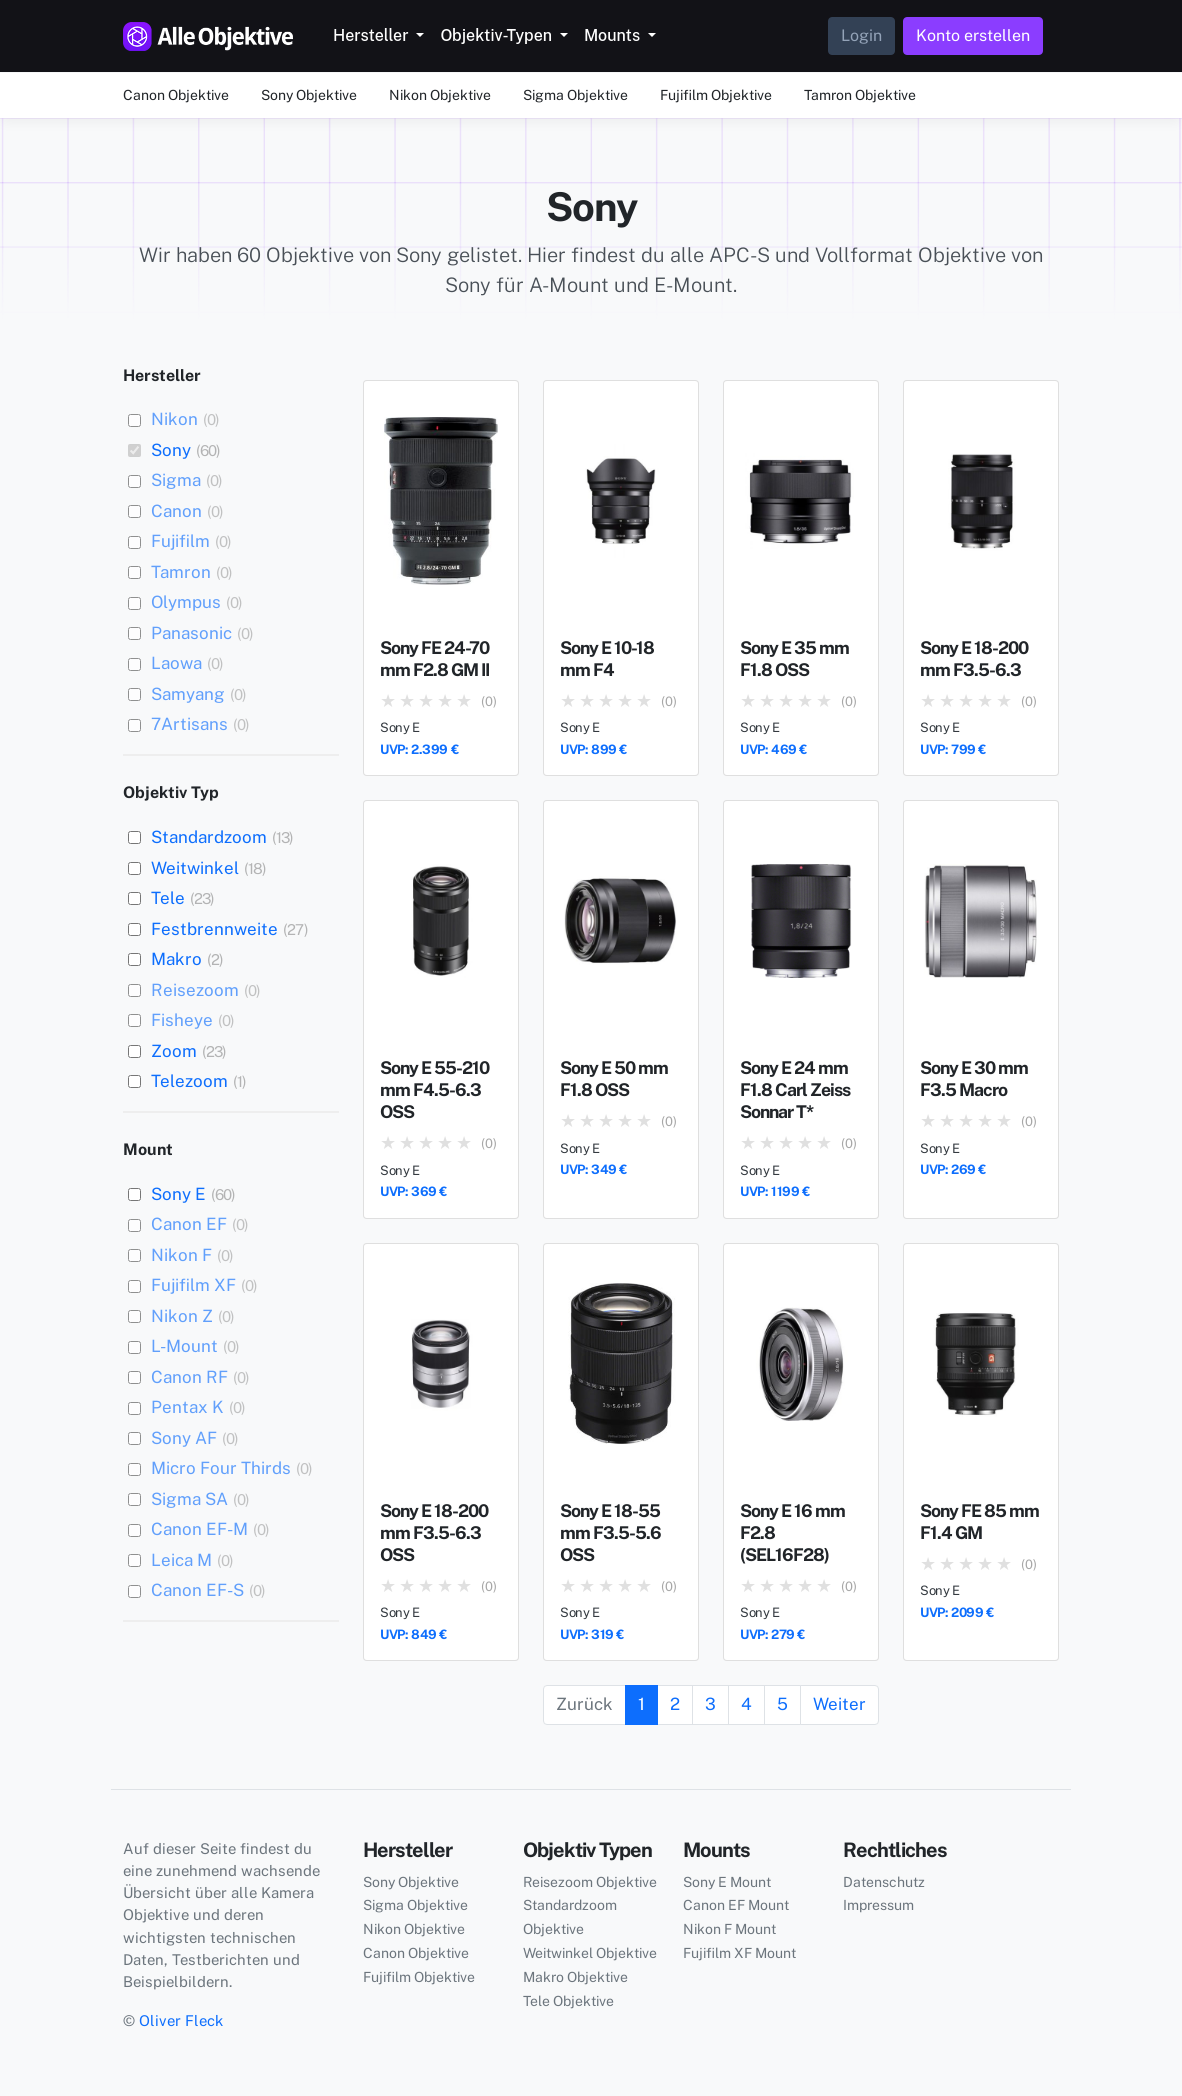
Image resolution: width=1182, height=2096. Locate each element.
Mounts (614, 35)
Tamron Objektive (860, 95)
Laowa (176, 663)
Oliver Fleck (181, 2020)
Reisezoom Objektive (590, 1882)
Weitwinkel (195, 868)
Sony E (178, 1194)
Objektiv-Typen (497, 35)
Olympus (186, 602)
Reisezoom (195, 990)
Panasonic (191, 633)
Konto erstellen (973, 35)
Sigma (176, 480)
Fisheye (182, 1020)
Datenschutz (884, 1882)
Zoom (174, 1051)
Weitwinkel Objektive (590, 1953)
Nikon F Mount (729, 1929)
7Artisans (189, 724)
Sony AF (184, 1438)
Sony (171, 450)
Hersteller (372, 35)
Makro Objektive (575, 1977)
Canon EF (189, 1224)
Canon (176, 511)
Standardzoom (209, 837)
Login (861, 35)
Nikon (174, 419)
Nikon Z (182, 1316)
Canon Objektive (176, 95)
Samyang (188, 694)
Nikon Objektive (440, 95)
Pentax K (187, 1407)
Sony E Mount (727, 1882)
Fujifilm (180, 541)
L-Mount (184, 1346)
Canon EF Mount (736, 1905)
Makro (176, 959)
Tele (168, 898)
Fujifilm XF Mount (739, 1953)
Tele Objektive (568, 2001)
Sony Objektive (309, 95)
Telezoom (189, 1081)
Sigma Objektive (575, 95)
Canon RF (189, 1377)
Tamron (181, 572)
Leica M (181, 1560)
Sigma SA (189, 1499)
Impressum (878, 1905)
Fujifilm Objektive (716, 95)
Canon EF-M (199, 1529)
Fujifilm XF (193, 1285)
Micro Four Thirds (221, 1468)
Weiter (839, 1704)
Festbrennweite (214, 929)
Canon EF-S (197, 1590)
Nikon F (181, 1255)
